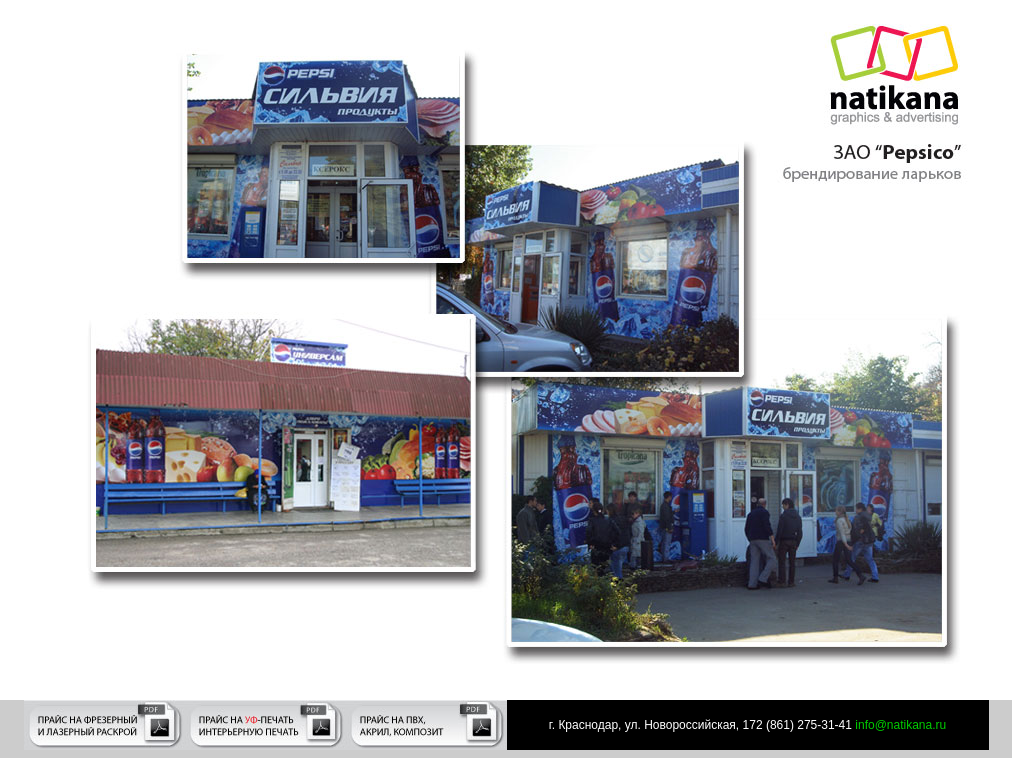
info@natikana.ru (899, 725)
